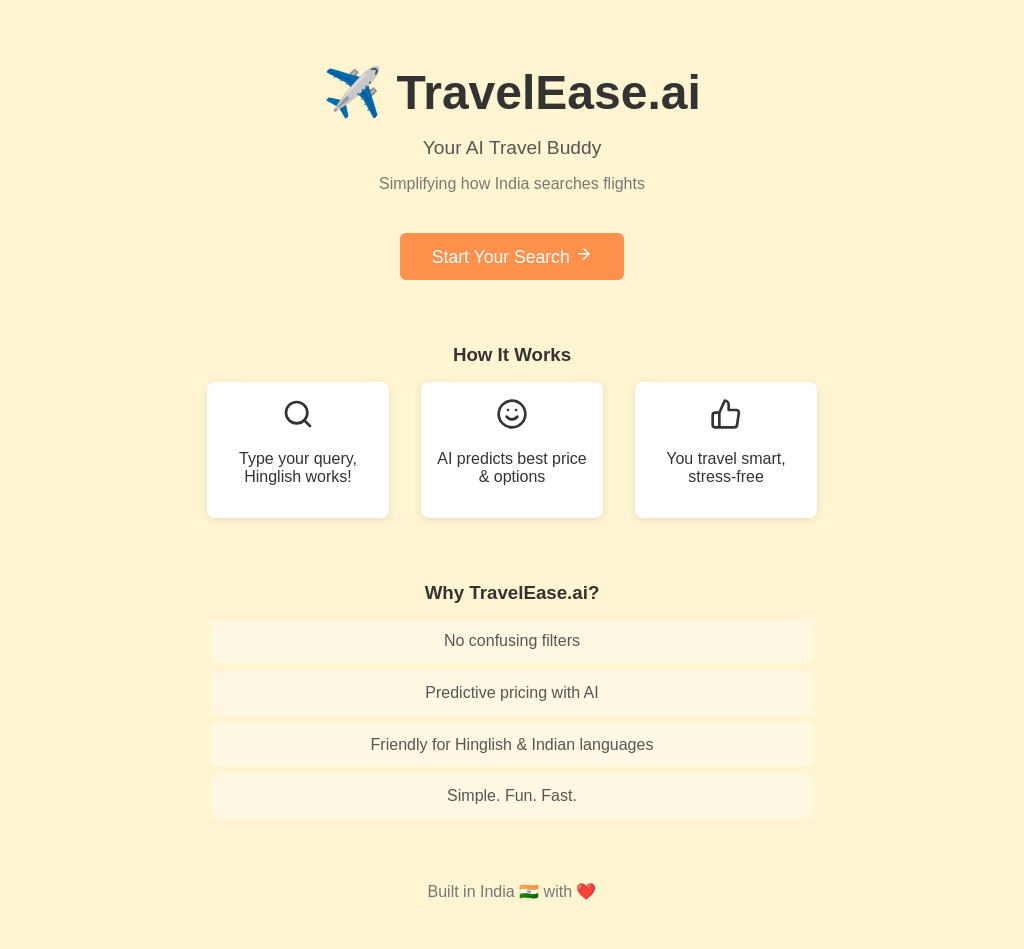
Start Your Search (512, 256)
